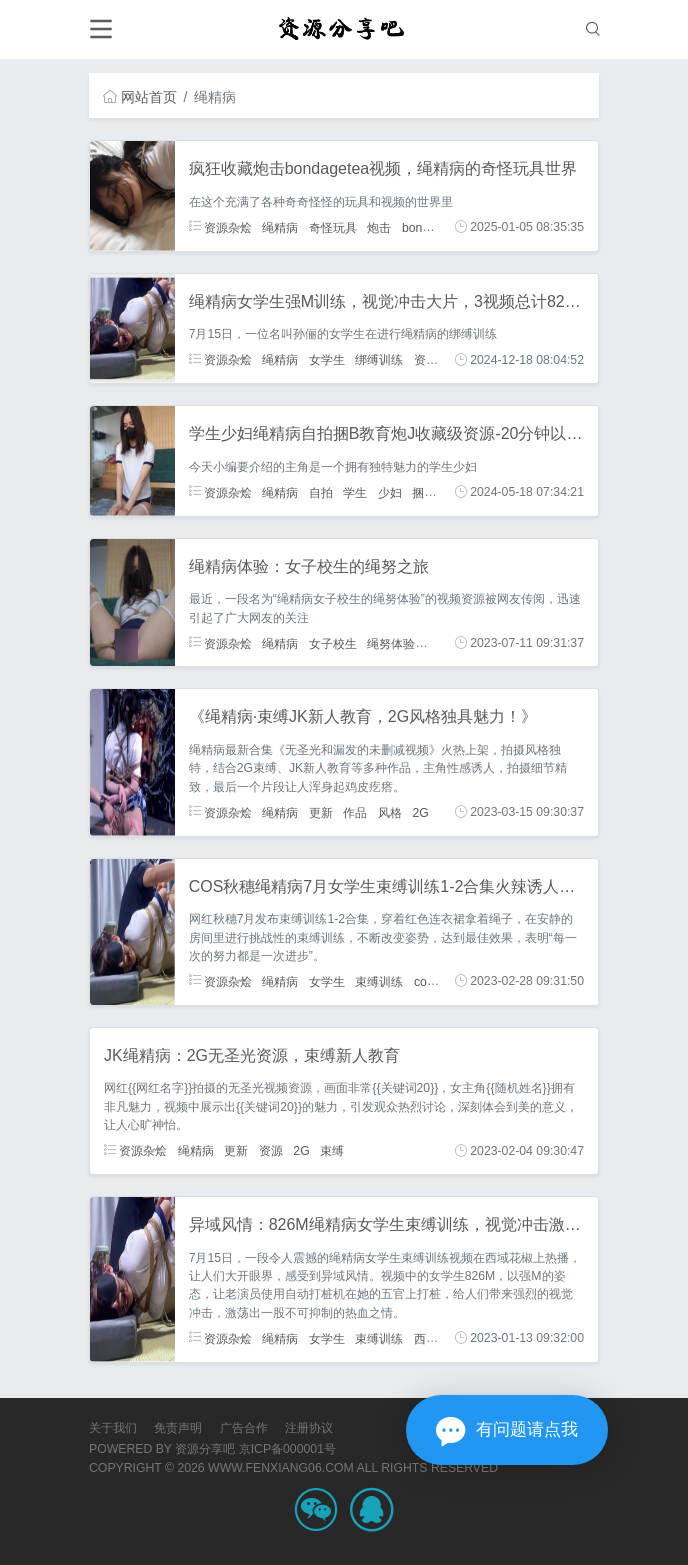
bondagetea (434, 227)
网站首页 (140, 97)
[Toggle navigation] (100, 29)
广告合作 (244, 1428)
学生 (355, 492)
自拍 (321, 492)
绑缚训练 (379, 360)
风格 (390, 812)
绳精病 (280, 227)
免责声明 (178, 1428)
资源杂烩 (220, 227)
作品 (355, 812)
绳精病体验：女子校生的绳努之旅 (309, 566)
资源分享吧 (205, 1449)
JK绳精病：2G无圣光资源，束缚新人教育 (252, 1055)
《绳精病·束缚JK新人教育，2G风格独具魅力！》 (363, 716)
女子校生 (333, 643)
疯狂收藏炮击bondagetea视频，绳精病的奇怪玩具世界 (383, 168)
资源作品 (438, 360)
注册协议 (309, 1428)
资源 (271, 1151)
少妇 (390, 492)
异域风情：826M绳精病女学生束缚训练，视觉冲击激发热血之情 (417, 1224)
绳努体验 (391, 643)
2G (420, 812)
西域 (426, 1338)
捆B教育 (434, 492)
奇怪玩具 (333, 227)
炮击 (379, 227)
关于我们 (113, 1428)
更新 (321, 812)
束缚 (332, 1151)
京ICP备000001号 (287, 1449)
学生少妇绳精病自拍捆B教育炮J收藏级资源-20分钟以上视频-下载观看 (436, 433)
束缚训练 (379, 981)
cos (423, 981)
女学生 (327, 360)
